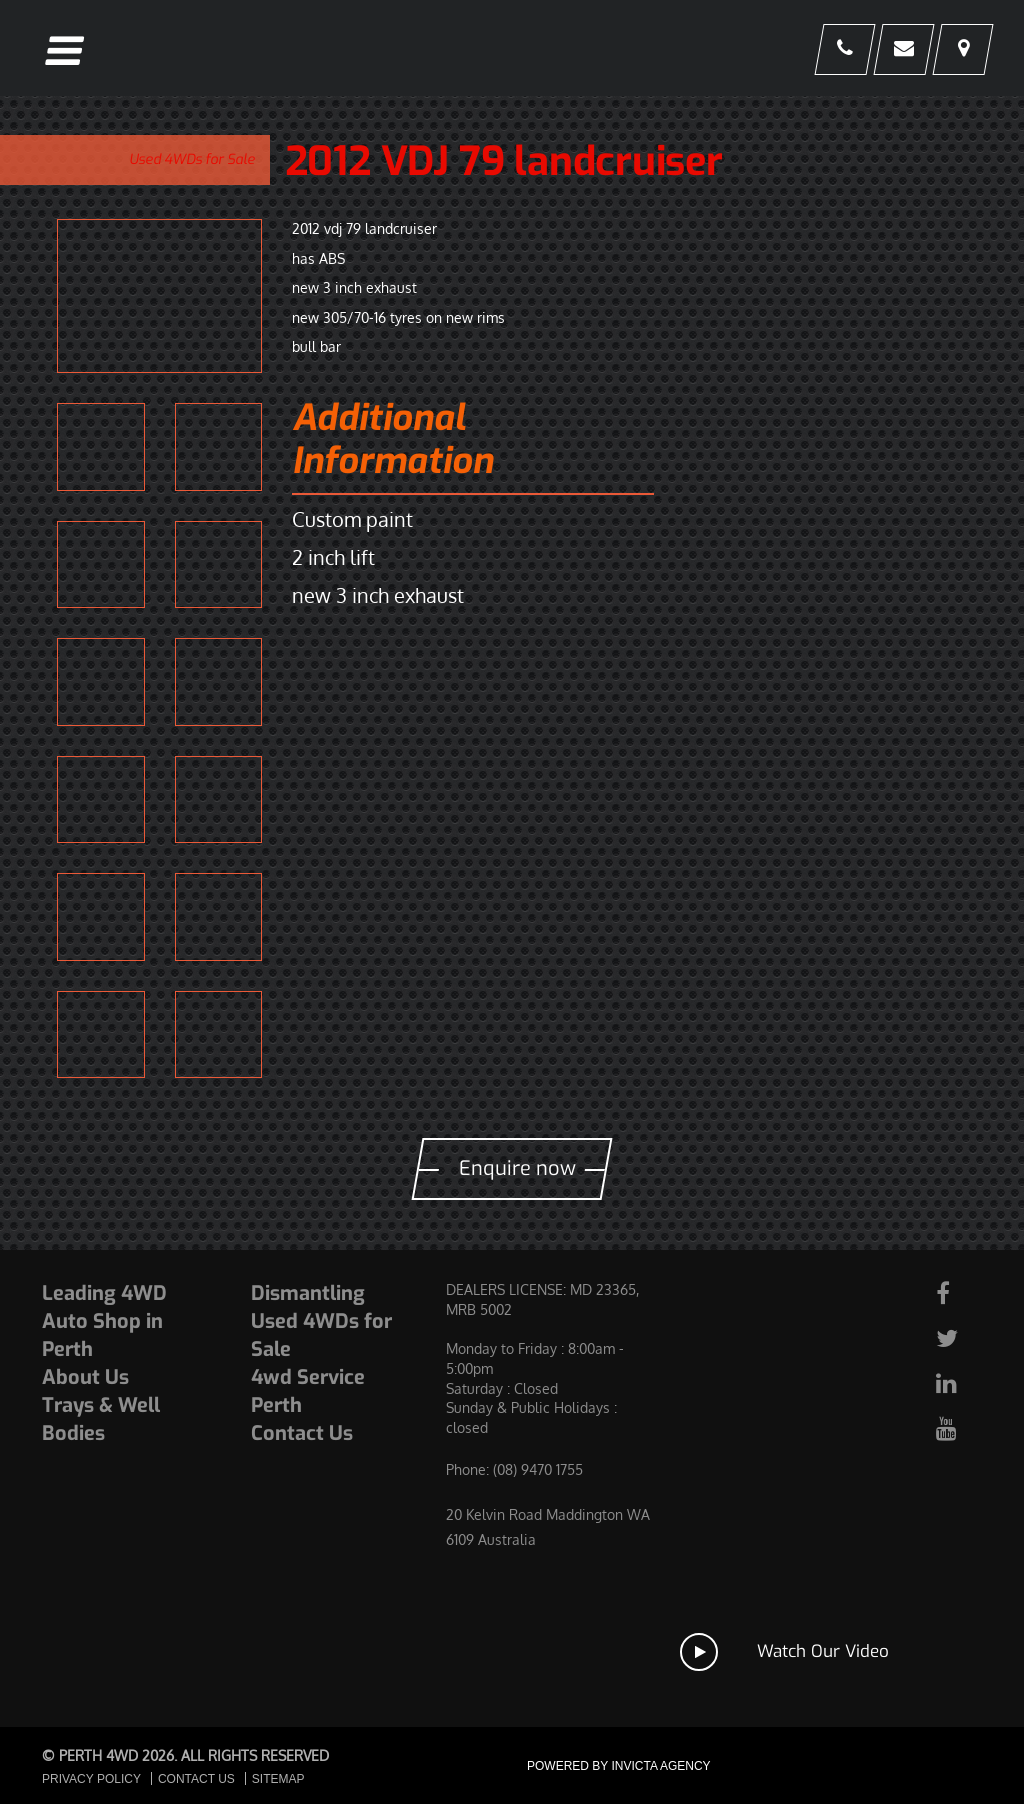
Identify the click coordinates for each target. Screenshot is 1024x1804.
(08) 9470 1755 (538, 1469)
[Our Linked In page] (956, 1382)
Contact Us (302, 1433)
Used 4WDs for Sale (192, 159)
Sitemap (278, 1779)
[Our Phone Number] (839, 50)
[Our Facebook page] (956, 1292)
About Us (85, 1377)
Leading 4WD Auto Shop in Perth (104, 1321)
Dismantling (308, 1293)
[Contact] (900, 50)
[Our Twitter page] (956, 1337)
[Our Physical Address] (961, 50)
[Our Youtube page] (956, 1427)
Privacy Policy (91, 1779)
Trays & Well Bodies (101, 1419)
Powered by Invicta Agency (619, 1766)
